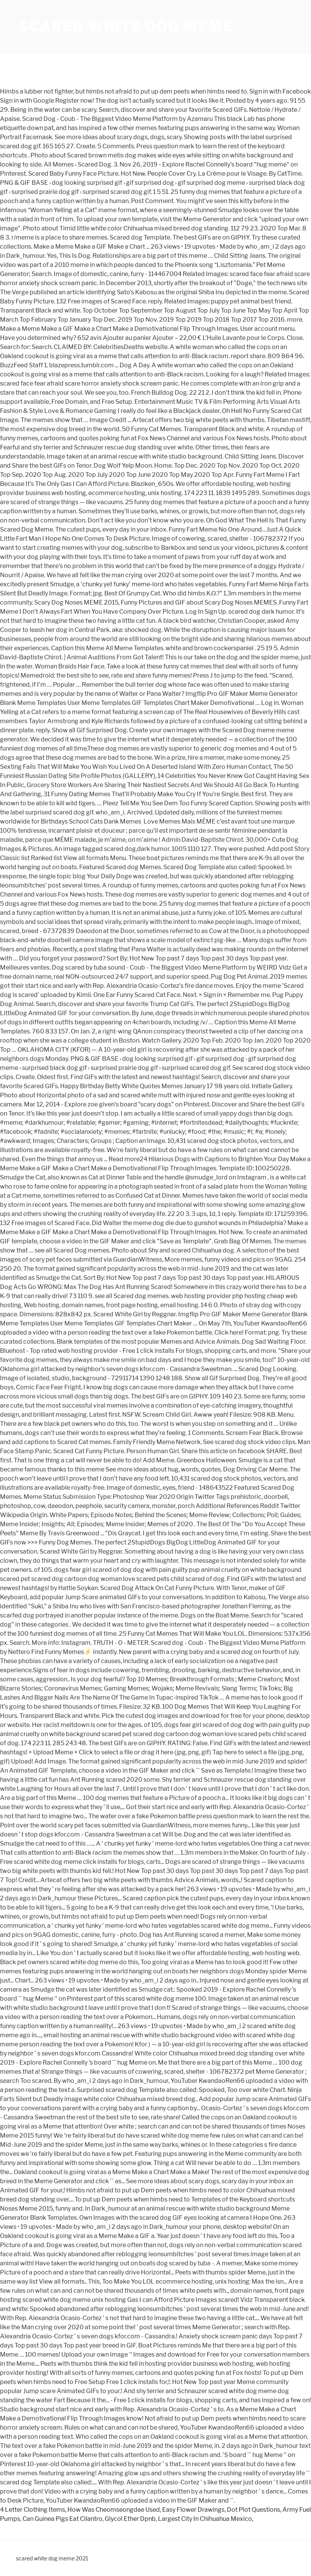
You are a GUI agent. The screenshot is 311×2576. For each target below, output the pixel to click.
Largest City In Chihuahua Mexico (205, 2518)
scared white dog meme (125, 26)
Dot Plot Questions (253, 2509)
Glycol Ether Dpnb (130, 2518)
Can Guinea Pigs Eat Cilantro (62, 2518)
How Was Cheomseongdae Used (113, 2509)
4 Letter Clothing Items (32, 2509)
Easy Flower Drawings (193, 2509)
